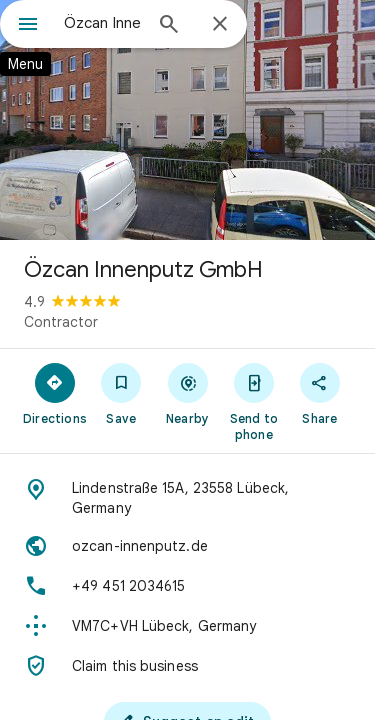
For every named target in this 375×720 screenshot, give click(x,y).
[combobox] (102, 23)
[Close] (220, 25)
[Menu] (28, 26)
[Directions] (55, 393)
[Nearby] (187, 393)
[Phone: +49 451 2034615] (187, 586)
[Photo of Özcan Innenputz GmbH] (187, 120)
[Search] (169, 26)
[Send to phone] (254, 401)
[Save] (121, 393)
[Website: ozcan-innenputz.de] (187, 546)
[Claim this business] (187, 666)
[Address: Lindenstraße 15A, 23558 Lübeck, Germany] (187, 498)
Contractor (61, 322)
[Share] (320, 393)
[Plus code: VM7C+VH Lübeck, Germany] (187, 626)
